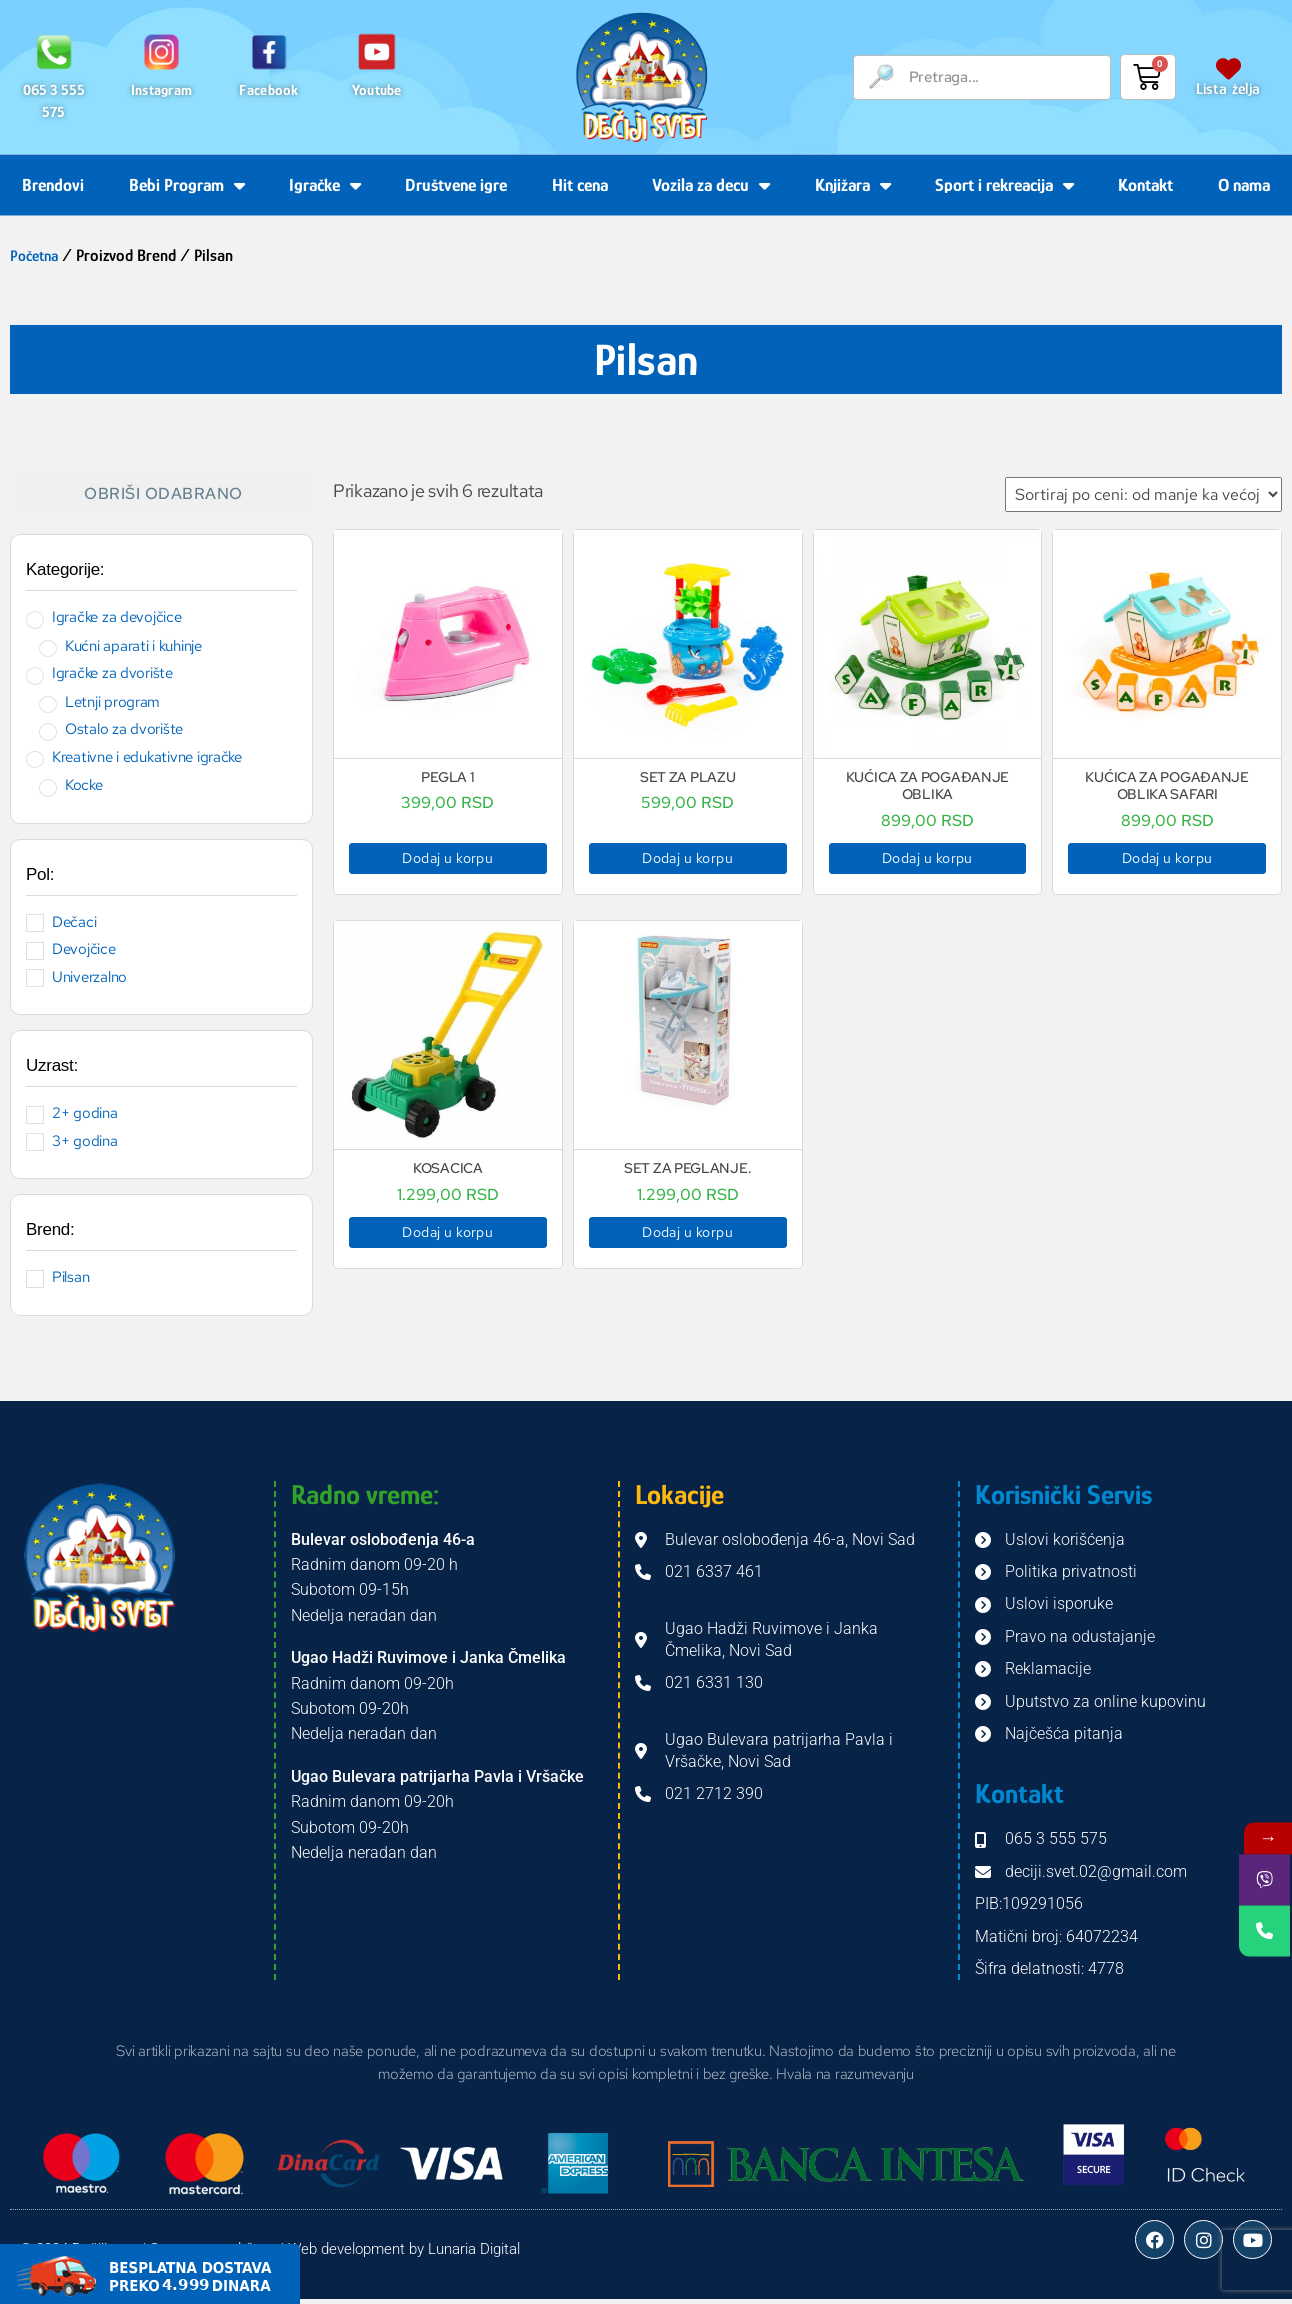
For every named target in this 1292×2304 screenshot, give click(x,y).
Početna (37, 255)
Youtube (377, 89)
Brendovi (53, 185)
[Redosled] (1143, 494)
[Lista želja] (1228, 68)
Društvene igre (456, 185)
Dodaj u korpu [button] (447, 858)
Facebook (268, 89)
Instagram (162, 89)
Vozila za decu (711, 185)
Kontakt (1145, 185)
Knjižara (853, 185)
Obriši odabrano (163, 493)
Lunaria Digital (474, 2251)
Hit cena (580, 185)
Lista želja (1228, 89)
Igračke (325, 185)
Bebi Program (187, 185)
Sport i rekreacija (1004, 185)
